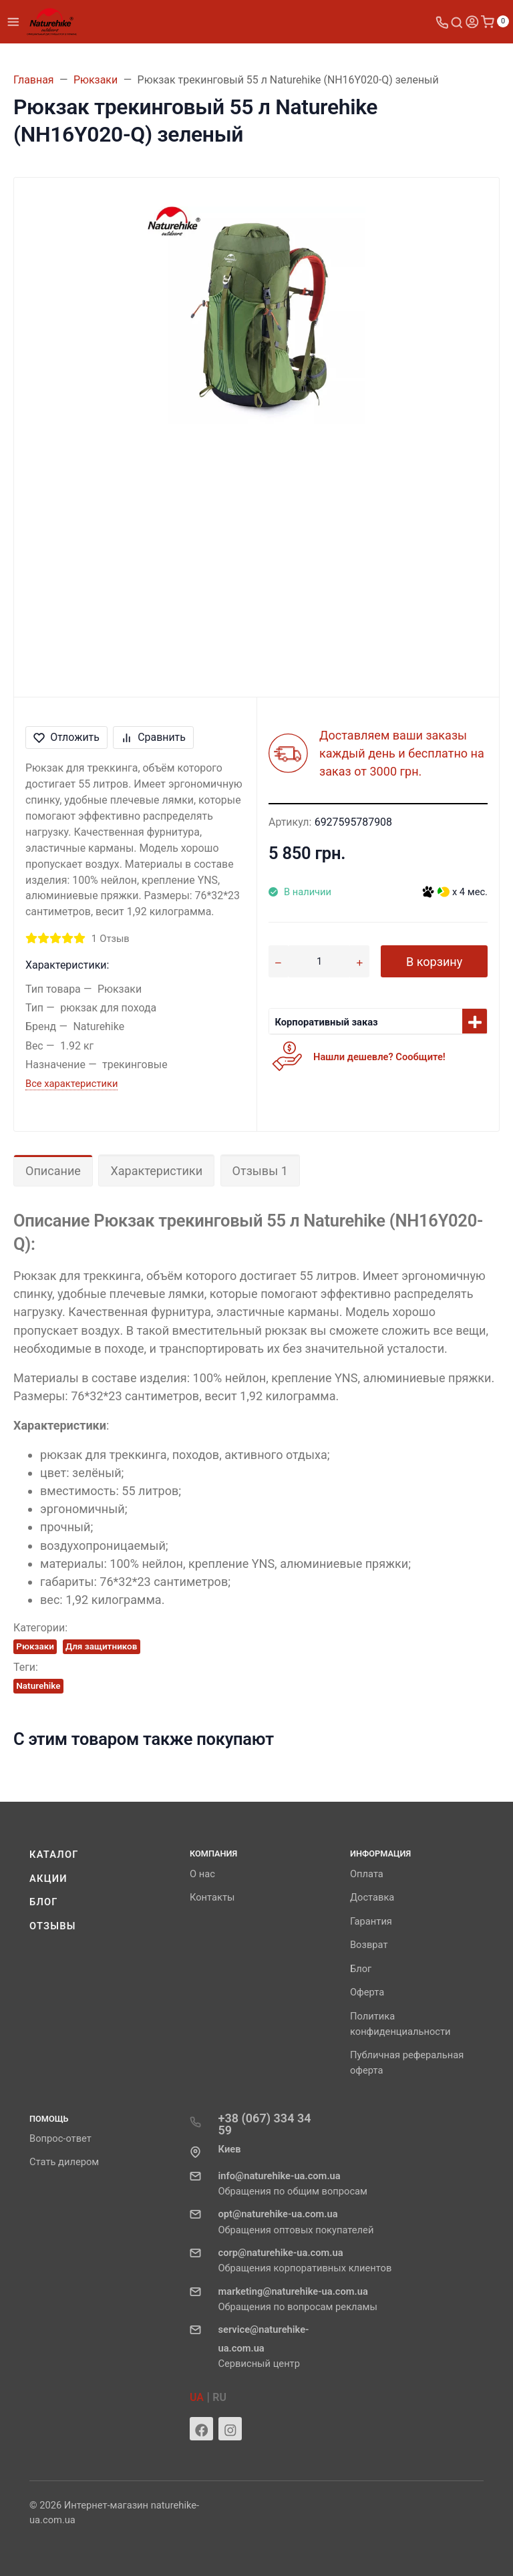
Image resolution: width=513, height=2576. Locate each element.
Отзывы (52, 1926)
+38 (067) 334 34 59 (264, 2124)
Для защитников (101, 1646)
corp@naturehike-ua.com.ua (280, 2253)
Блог (43, 1902)
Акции (48, 1879)
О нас (202, 1874)
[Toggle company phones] (442, 22)
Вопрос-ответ (60, 2138)
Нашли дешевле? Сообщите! (379, 1057)
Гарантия (371, 1921)
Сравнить (153, 737)
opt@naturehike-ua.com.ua (277, 2214)
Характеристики (156, 1171)
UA (197, 2397)
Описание (53, 1171)
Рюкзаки (35, 1646)
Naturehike (38, 1685)
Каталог (54, 1854)
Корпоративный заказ (326, 1022)
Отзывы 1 (260, 1171)
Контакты (212, 1897)
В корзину (434, 962)
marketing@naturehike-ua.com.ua (292, 2291)
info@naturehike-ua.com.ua (279, 2176)
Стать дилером (64, 2162)
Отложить (66, 737)
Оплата (366, 1874)
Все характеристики (71, 1084)
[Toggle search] (457, 22)
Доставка (372, 1897)
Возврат (369, 1945)
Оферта (367, 1992)
